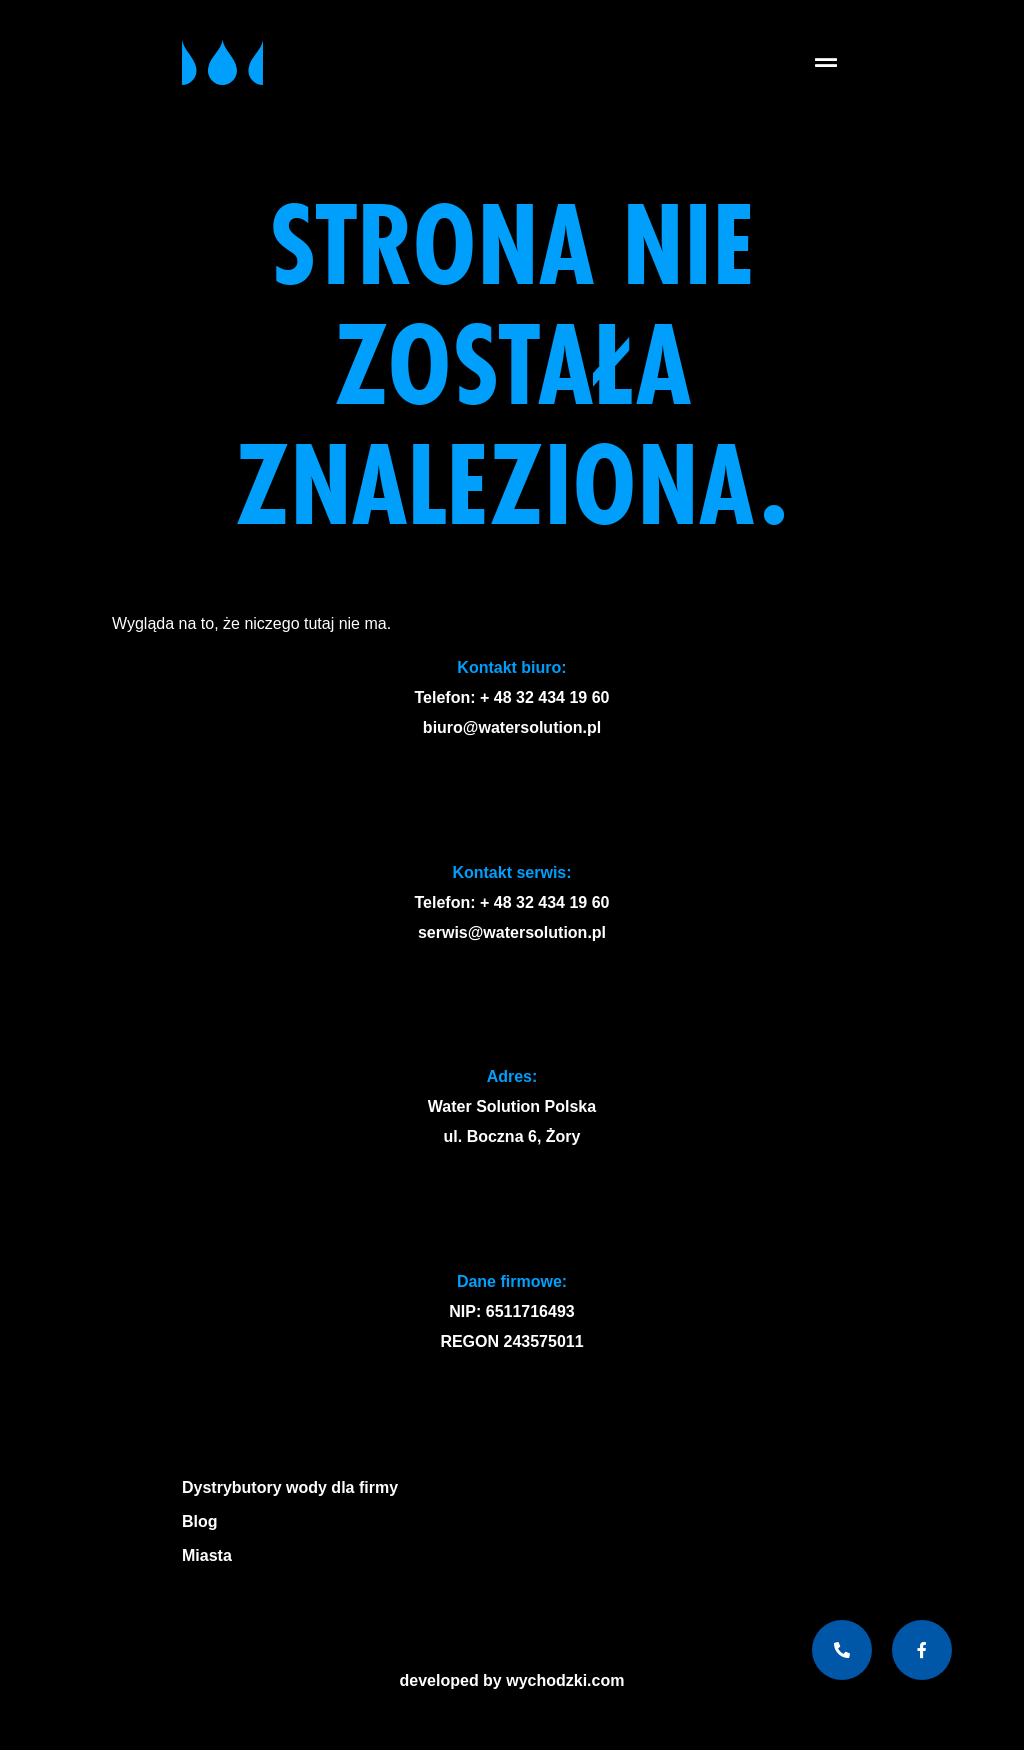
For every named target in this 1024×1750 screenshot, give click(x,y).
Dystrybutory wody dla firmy (290, 1487)
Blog (200, 1521)
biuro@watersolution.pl (512, 727)
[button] (825, 62)
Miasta (212, 1556)
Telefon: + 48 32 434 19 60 (512, 697)
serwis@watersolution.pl (512, 932)
